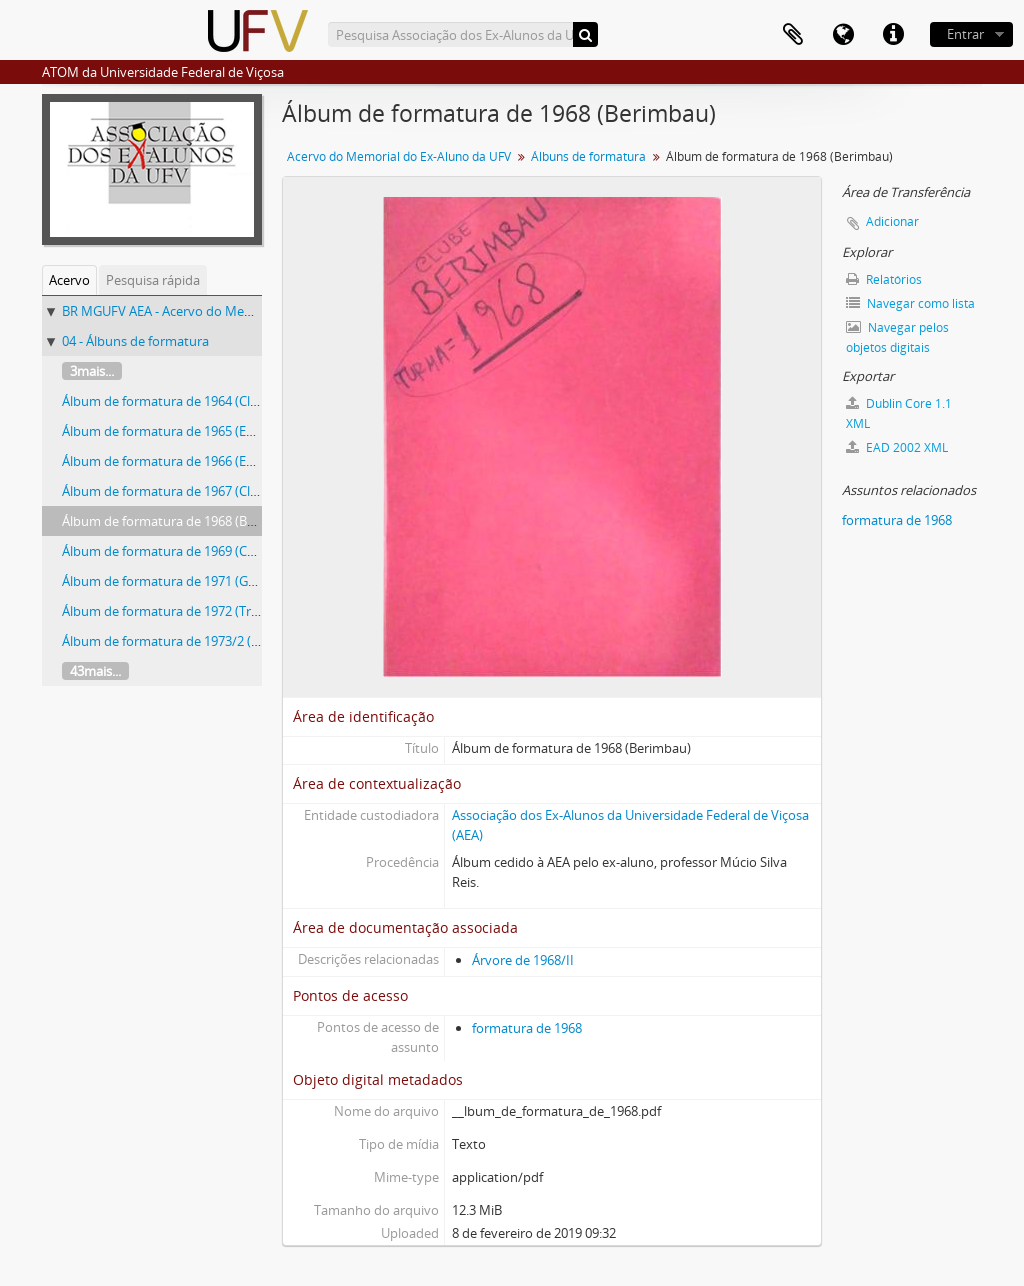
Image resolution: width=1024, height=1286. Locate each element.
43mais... (95, 671)
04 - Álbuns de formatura (135, 341)
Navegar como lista (910, 303)
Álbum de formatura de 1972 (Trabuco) (177, 611)
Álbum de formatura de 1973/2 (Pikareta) (183, 641)
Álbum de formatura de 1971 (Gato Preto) (185, 581)
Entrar (965, 34)
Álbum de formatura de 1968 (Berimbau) (181, 521)
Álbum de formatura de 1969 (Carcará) (175, 551)
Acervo (69, 280)
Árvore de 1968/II (523, 960)
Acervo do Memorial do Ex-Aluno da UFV (399, 156)
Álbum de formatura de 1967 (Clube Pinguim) (195, 491)
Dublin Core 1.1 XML (899, 413)
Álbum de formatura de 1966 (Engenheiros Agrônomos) (226, 461)
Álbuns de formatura (588, 156)
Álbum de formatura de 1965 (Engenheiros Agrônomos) (226, 431)
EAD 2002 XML (897, 447)
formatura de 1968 (527, 1028)
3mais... (92, 371)
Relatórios (884, 279)
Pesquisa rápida (153, 280)
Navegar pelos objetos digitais (897, 337)
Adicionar (892, 221)
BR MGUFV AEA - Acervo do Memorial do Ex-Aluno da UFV (232, 311)
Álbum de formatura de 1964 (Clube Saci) (182, 401)
